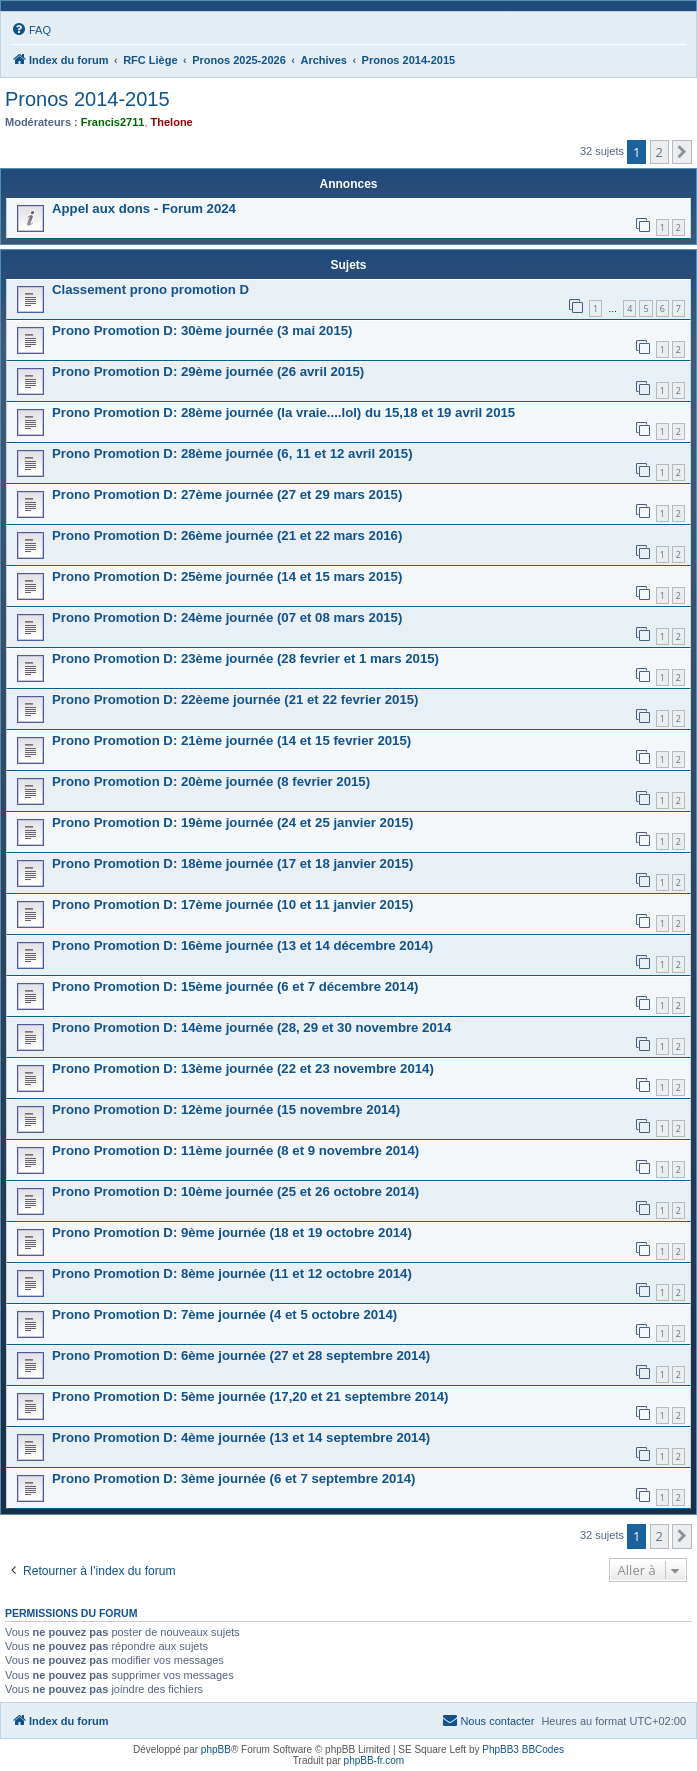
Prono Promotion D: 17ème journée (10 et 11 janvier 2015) (232, 904)
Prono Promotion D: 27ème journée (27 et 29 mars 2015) (227, 494)
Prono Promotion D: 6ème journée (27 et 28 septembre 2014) (241, 1355)
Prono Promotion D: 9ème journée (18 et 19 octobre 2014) (232, 1232)
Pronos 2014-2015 (87, 99)
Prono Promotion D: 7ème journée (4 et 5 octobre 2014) (224, 1314)
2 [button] (659, 152)
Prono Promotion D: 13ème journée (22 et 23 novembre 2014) (243, 1068)
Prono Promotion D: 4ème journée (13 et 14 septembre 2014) (241, 1437)
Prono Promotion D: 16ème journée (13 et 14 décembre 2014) (242, 945)
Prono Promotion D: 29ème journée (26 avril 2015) (208, 371)
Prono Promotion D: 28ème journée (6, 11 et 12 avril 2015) (232, 453)
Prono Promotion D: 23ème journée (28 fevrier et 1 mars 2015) (245, 658)
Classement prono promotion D (150, 289)
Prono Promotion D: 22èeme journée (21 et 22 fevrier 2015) (235, 699)
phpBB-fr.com (374, 1760)
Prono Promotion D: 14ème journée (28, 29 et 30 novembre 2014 (251, 1027)
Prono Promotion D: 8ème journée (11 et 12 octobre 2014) (232, 1273)
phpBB (216, 1749)
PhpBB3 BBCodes (523, 1749)
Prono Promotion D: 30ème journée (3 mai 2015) (202, 330)
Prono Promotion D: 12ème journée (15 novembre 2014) (226, 1109)
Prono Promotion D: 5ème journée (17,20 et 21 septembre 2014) (250, 1396)
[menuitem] (31, 30)
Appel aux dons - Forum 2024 (144, 208)
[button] (682, 152)
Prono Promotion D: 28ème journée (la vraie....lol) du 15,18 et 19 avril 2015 (283, 412)
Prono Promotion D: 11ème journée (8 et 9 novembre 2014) (235, 1150)
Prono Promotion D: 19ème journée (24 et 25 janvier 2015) (232, 822)
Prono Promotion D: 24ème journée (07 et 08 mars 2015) (227, 617)
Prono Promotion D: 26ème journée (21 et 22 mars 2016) (227, 535)
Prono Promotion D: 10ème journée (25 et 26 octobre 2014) (235, 1191)
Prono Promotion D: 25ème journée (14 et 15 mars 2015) (227, 576)
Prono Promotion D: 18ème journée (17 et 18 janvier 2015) (232, 863)
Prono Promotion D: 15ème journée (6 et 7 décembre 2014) (235, 986)
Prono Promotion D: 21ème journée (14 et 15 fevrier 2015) (231, 740)
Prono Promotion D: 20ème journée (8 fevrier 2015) (211, 781)
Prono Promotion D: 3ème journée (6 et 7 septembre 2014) (234, 1478)
